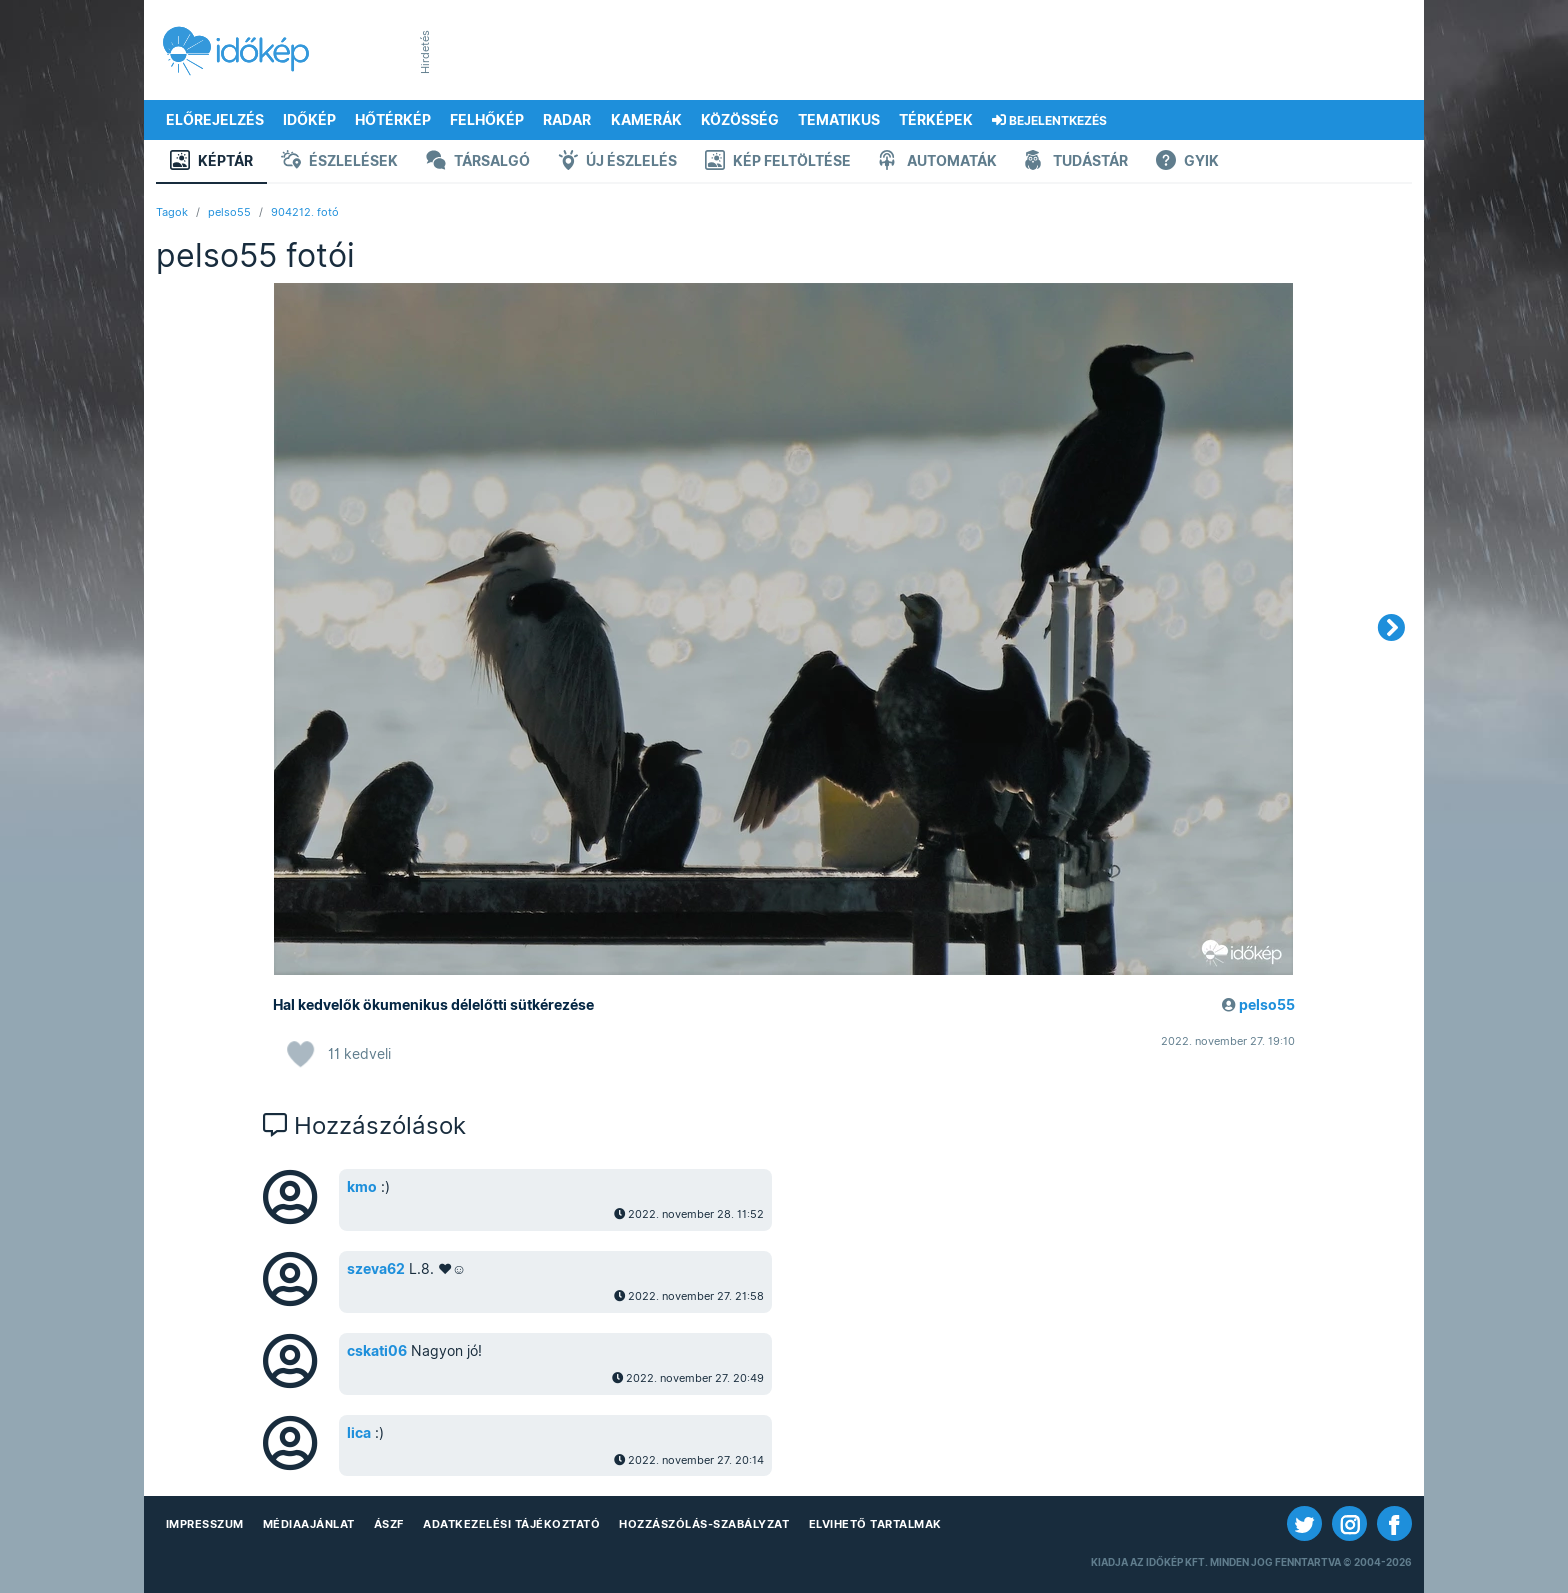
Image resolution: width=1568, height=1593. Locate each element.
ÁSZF (389, 1524)
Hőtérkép (393, 120)
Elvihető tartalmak (875, 1524)
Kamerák (646, 120)
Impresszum (205, 1524)
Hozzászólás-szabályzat (704, 1524)
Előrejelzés (215, 120)
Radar (567, 120)
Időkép (309, 120)
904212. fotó (305, 212)
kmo (362, 1187)
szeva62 (376, 1269)
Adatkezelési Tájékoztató (511, 1524)
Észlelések (339, 162)
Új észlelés (617, 162)
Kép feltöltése (778, 162)
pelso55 (229, 212)
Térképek (936, 120)
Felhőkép (487, 120)
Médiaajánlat (309, 1524)
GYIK (1187, 162)
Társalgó (478, 162)
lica (359, 1433)
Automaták (938, 162)
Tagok (172, 212)
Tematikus (839, 120)
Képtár (211, 162)
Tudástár (1076, 162)
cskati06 (377, 1351)
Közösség (740, 120)
